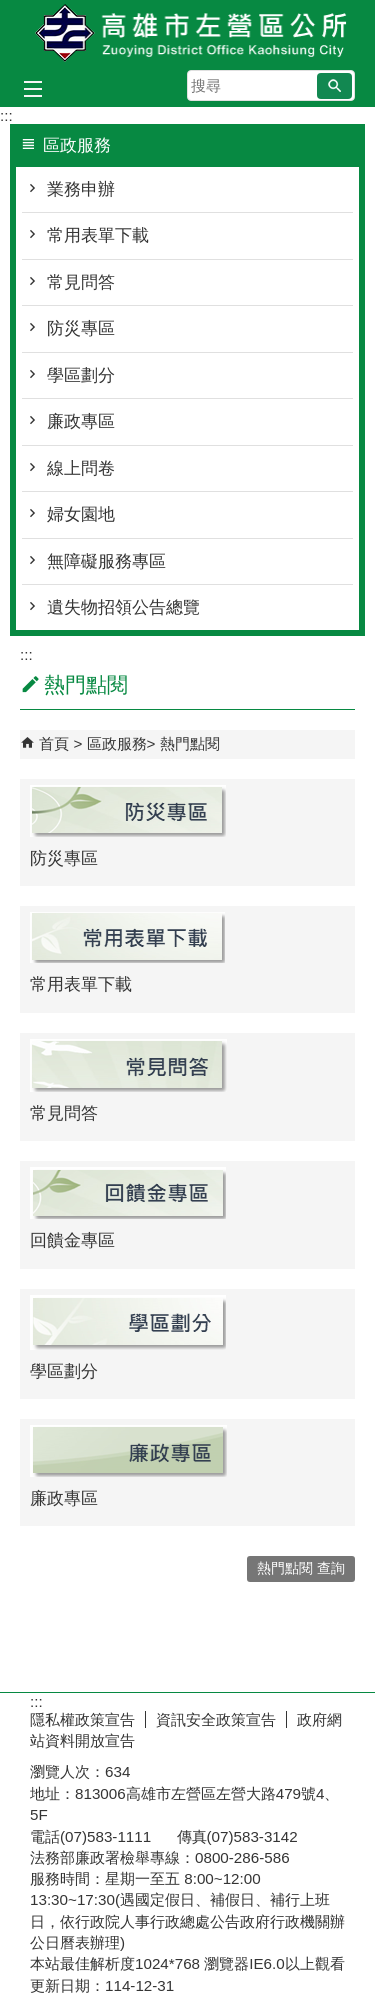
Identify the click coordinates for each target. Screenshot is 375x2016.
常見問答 (81, 282)
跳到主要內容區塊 (10, 10)
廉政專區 (81, 421)
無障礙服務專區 (106, 561)
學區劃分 (81, 375)
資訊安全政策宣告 (216, 1719)
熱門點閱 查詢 (301, 1568)
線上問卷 (81, 468)
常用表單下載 (98, 235)
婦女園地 (81, 514)
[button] (334, 86)
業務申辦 (81, 189)
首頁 (54, 743)
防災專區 (81, 328)
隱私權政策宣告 (82, 1719)
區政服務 (117, 743)
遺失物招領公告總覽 (123, 607)
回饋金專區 (72, 1240)
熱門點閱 (190, 743)
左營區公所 (188, 33)
